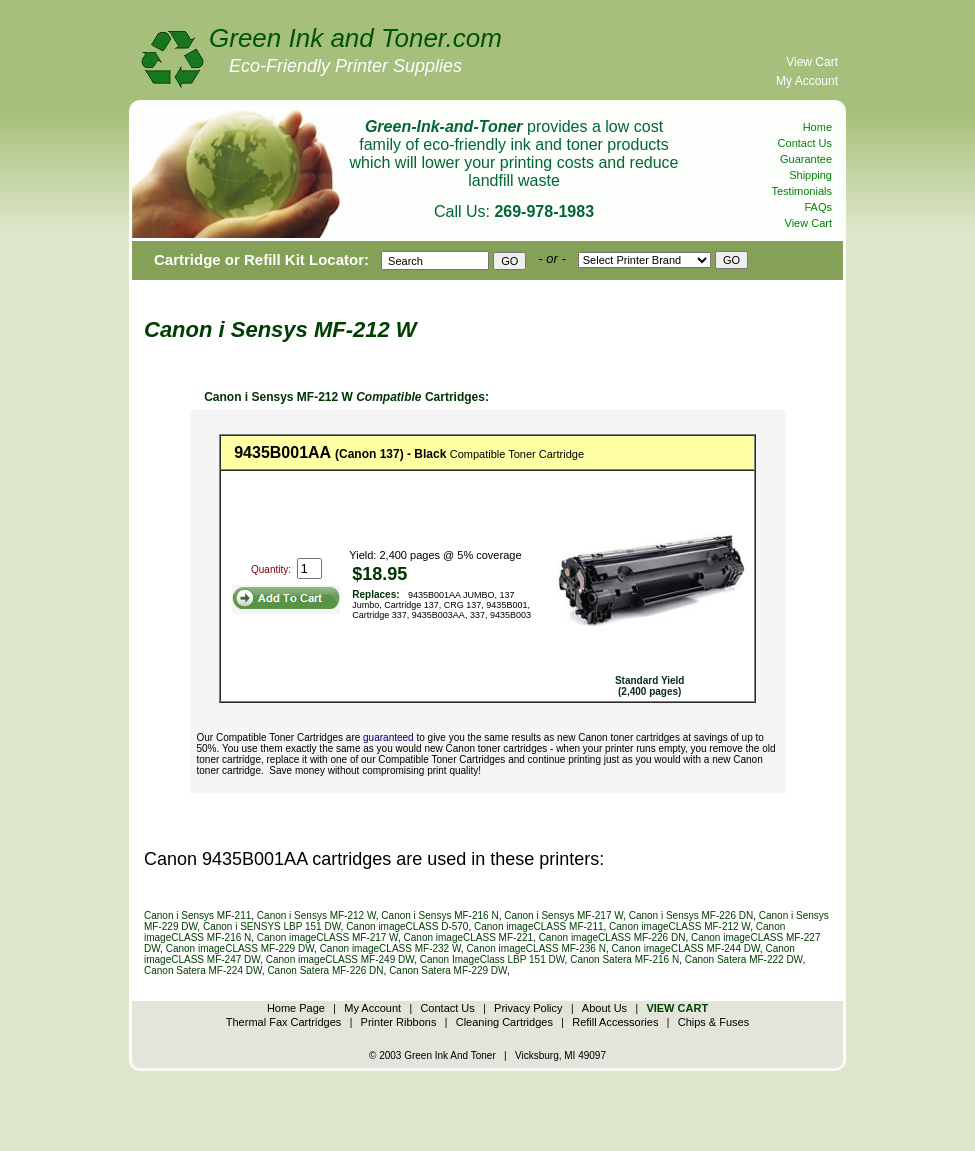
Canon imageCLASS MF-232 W (390, 948)
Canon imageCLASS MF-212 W (679, 926)
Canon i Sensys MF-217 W (563, 915)
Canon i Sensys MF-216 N (439, 915)
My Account (807, 81)
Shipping (810, 175)
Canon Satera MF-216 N (624, 959)
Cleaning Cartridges (504, 1022)
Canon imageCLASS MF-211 (539, 926)
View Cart (812, 62)
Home (817, 127)
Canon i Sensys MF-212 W (316, 915)
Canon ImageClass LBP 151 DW (492, 959)
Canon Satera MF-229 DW (448, 970)
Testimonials (801, 191)
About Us (604, 1008)
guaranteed (388, 737)
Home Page (296, 1008)
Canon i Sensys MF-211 (197, 915)
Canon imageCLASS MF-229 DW (240, 948)
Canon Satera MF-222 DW (744, 959)
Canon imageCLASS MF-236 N (536, 948)
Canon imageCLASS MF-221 (469, 937)
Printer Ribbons (399, 1022)
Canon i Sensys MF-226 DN (691, 915)
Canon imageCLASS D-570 (407, 926)
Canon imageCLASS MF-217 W (327, 937)
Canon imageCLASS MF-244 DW (685, 948)
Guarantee (806, 159)
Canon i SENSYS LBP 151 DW (272, 926)
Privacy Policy (528, 1008)
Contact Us (805, 143)
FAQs (818, 207)
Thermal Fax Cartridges (284, 1022)
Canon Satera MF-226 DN (325, 970)
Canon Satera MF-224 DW (203, 970)
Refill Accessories (615, 1022)
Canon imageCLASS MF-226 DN (612, 937)
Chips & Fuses (714, 1022)
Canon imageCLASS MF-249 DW (340, 959)
